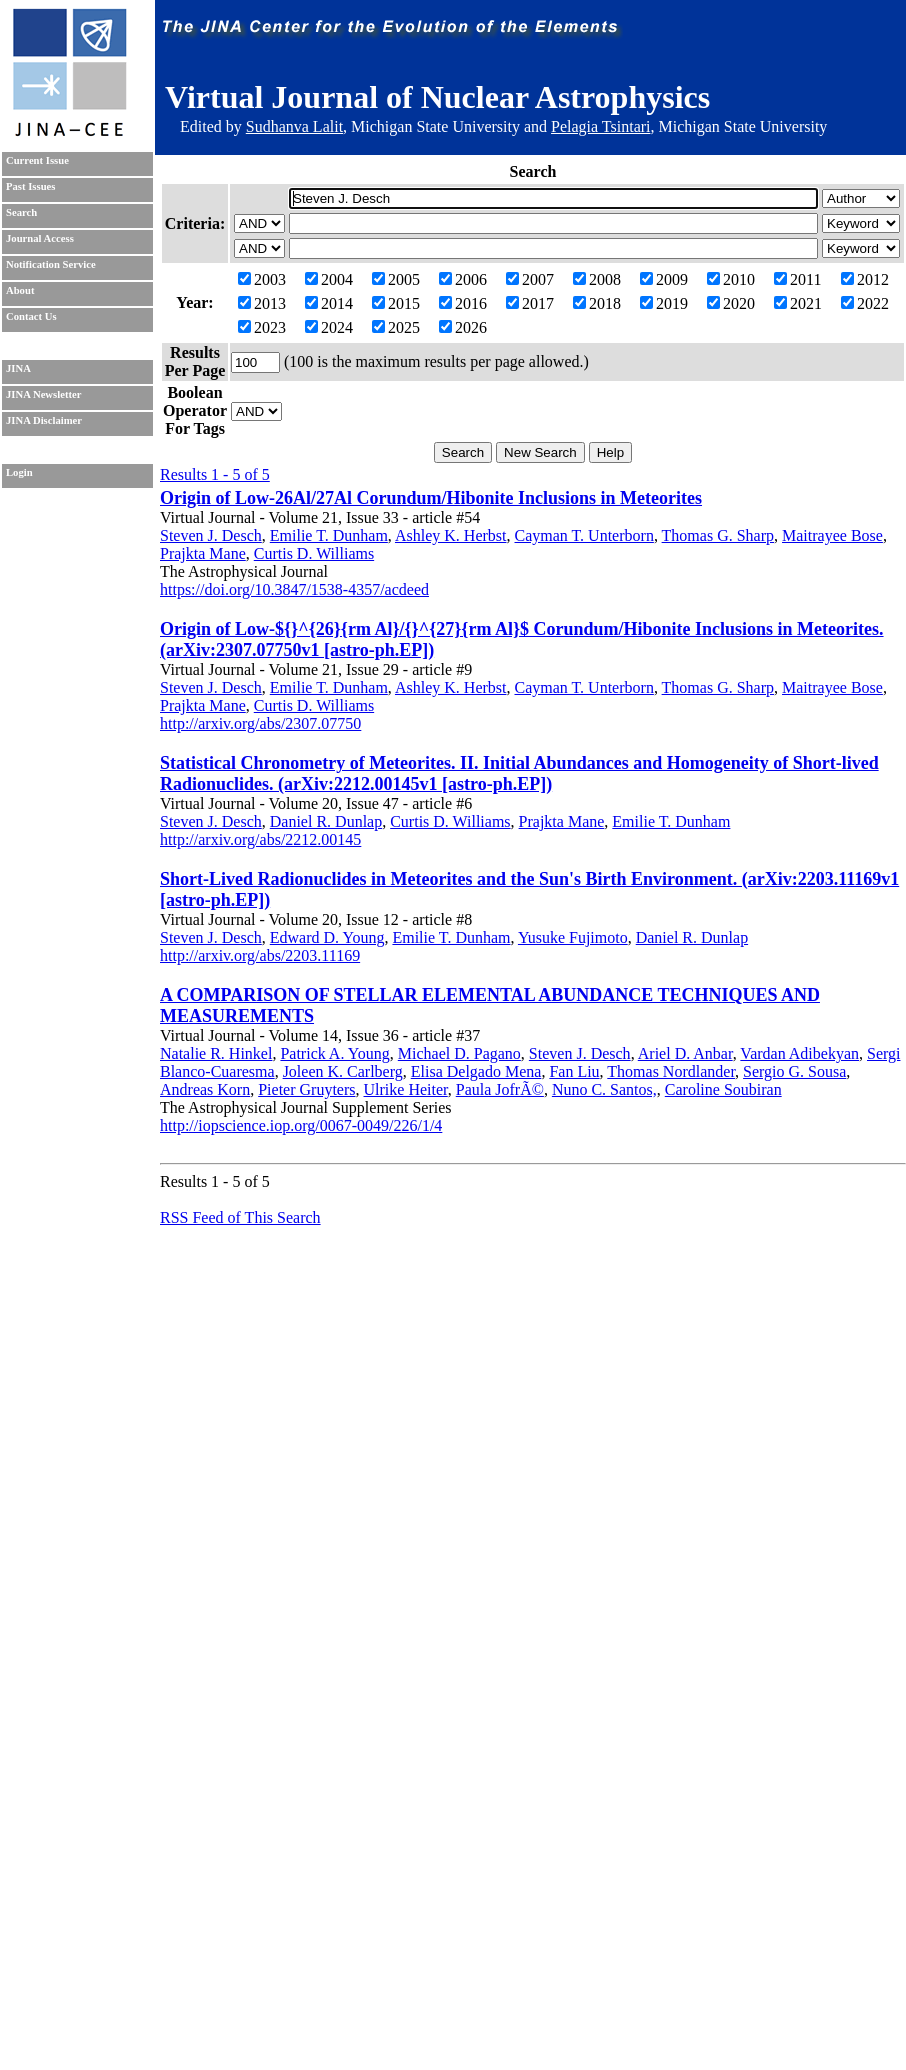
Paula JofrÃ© (500, 1089)
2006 (463, 279)
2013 (262, 303)
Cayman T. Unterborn (584, 535)
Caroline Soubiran (723, 1089)
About (20, 290)
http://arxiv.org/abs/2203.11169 (260, 955)
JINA (18, 368)
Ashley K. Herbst (451, 535)
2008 (597, 279)
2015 (396, 303)
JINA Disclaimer (44, 420)
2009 (664, 279)
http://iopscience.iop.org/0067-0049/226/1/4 (301, 1125)
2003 (262, 279)
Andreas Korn (205, 1089)
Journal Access (40, 238)
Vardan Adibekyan (799, 1053)
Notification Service (51, 264)
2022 (865, 303)
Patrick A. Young (334, 1053)
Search (21, 212)
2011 (797, 279)
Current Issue (37, 160)
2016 (463, 303)
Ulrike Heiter (406, 1089)
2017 (530, 303)
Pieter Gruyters (306, 1089)
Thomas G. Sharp (718, 535)
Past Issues (30, 186)
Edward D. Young (327, 937)
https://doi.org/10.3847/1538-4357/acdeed (294, 589)
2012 (865, 279)
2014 (329, 303)
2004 (329, 279)
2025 (396, 327)
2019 (664, 303)
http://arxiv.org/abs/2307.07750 (260, 723)
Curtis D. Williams (314, 553)
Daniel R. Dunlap (326, 821)
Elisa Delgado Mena (476, 1071)
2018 (597, 303)
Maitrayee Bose (832, 535)
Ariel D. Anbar (685, 1053)
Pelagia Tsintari (600, 126)
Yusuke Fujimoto (573, 937)
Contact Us (31, 316)
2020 (731, 303)
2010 (731, 279)
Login (19, 472)
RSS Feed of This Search (240, 1217)
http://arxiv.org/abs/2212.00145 (260, 839)
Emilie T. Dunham (329, 535)
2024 (329, 327)
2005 (396, 279)
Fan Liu (574, 1071)
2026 (463, 327)
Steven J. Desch (211, 535)
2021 (798, 303)
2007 (530, 279)
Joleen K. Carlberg (343, 1071)
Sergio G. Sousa (794, 1071)
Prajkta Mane (203, 553)
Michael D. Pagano (459, 1053)
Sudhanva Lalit (294, 126)
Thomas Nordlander (671, 1071)
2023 (262, 327)
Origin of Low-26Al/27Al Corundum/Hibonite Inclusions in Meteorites (431, 498)
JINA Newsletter (43, 394)
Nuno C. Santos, (604, 1089)
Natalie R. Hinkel (216, 1053)
